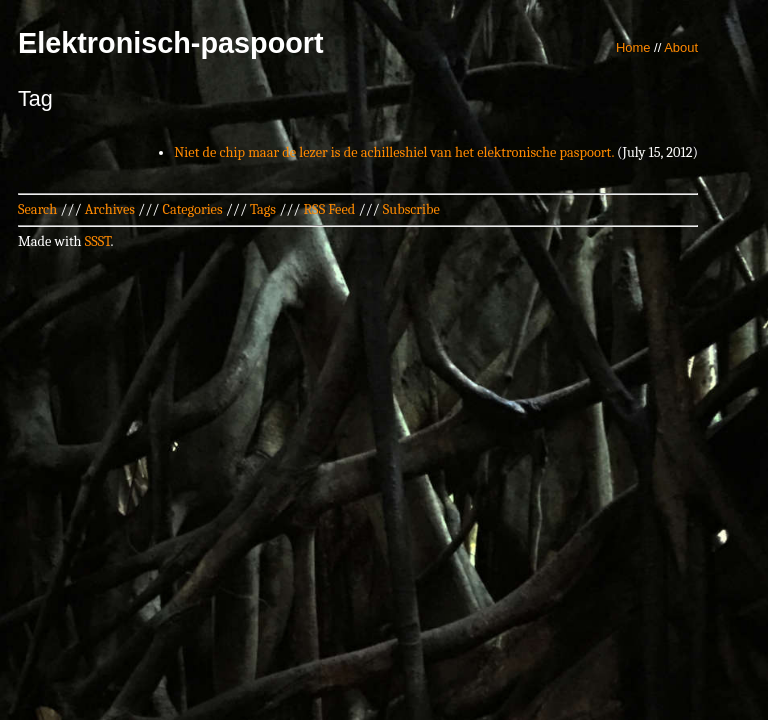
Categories (192, 209)
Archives (110, 209)
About (681, 47)
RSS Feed (330, 209)
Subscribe (411, 209)
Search (37, 209)
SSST (98, 241)
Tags (263, 209)
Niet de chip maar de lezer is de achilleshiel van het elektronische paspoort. (394, 152)
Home (633, 47)
